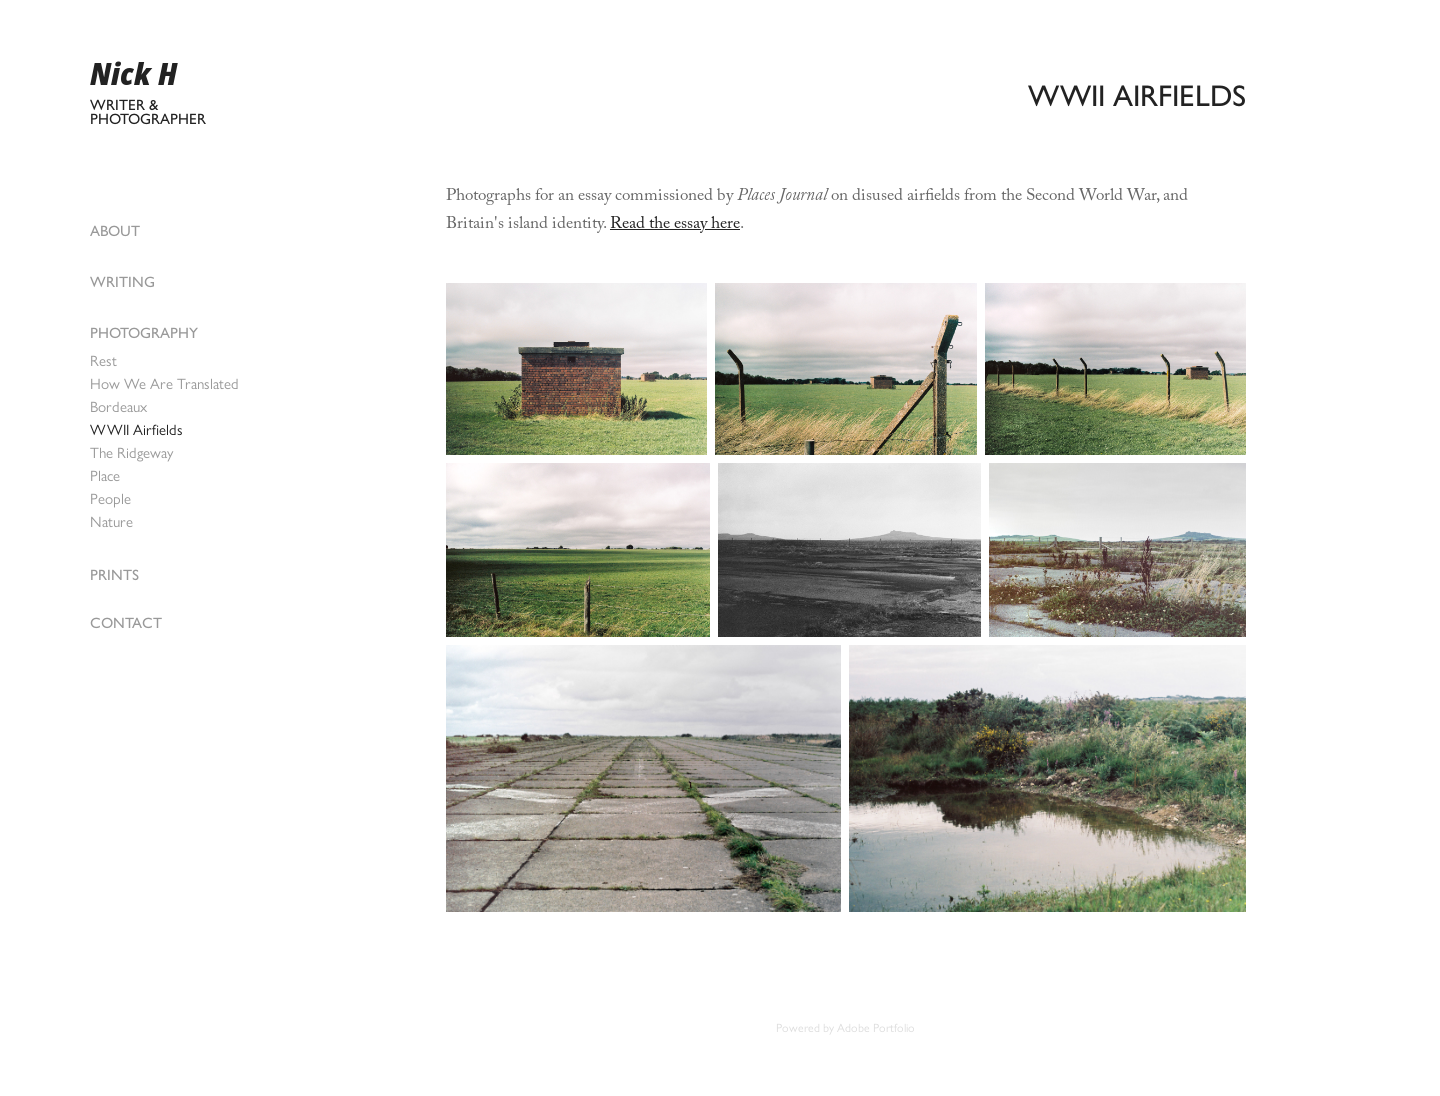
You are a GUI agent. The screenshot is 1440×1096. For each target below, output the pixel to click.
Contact (126, 623)
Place (105, 476)
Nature (111, 522)
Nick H (133, 74)
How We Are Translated (164, 384)
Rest (103, 361)
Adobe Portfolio (876, 1028)
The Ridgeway (131, 453)
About (115, 231)
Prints (114, 575)
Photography (144, 333)
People (110, 499)
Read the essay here (675, 225)
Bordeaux (118, 407)
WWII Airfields (136, 430)
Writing (122, 282)
